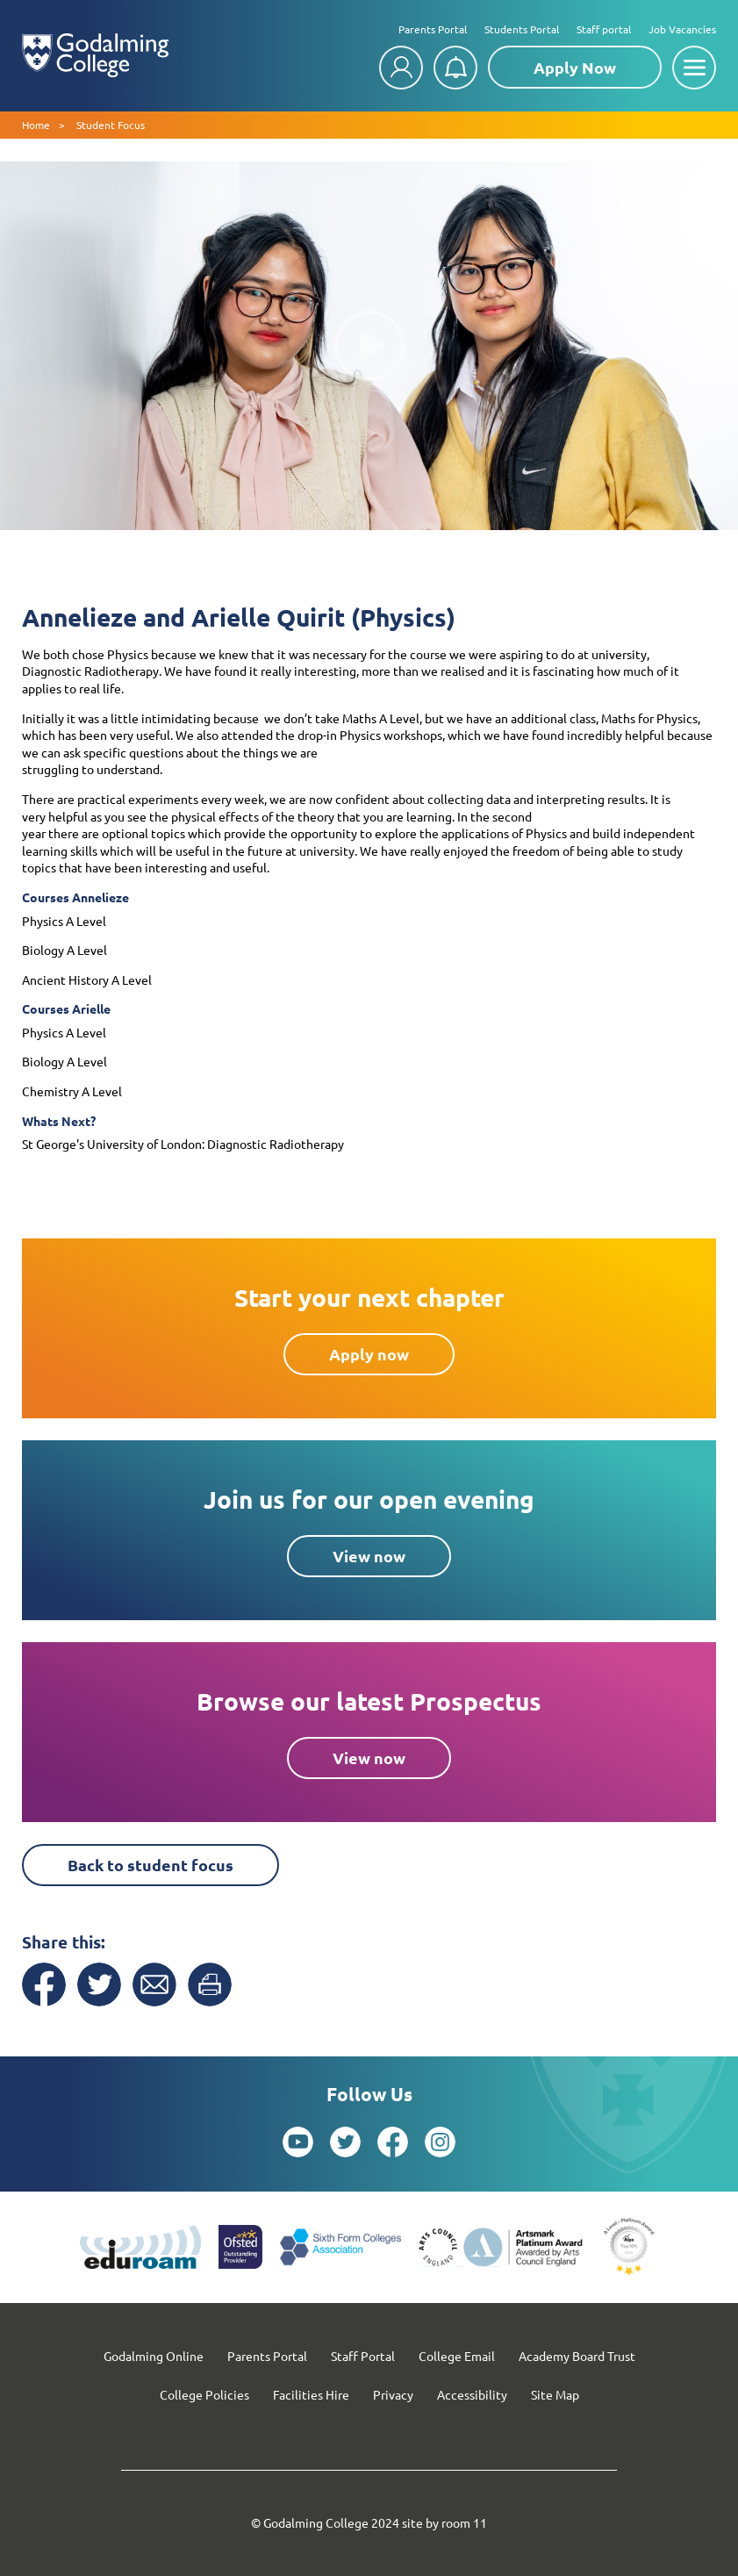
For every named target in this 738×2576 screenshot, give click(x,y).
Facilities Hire (311, 2394)
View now (369, 1556)
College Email (457, 2356)
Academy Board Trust (577, 2356)
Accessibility (472, 2394)
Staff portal (604, 29)
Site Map (555, 2394)
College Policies (204, 2394)
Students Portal (521, 29)
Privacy (393, 2394)
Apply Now (575, 67)
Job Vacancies (682, 29)
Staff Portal (363, 2356)
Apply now (369, 1354)
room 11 (464, 2522)
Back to (150, 1865)
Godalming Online (154, 2356)
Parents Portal (432, 29)
